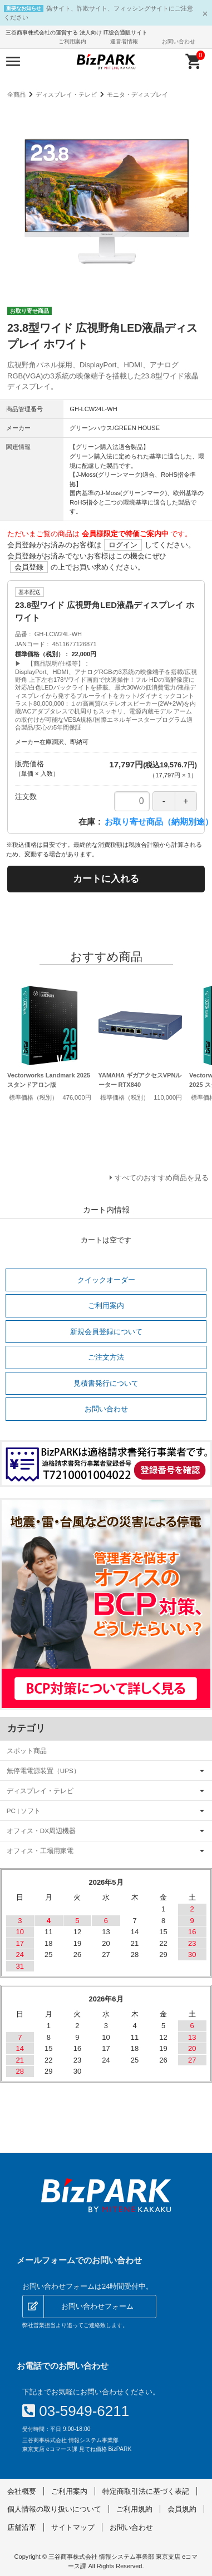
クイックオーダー (106, 1280)
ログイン (123, 545)
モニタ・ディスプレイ (137, 94)
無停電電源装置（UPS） (43, 1770)
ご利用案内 (72, 41)
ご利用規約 (134, 2509)
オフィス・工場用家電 (40, 1850)
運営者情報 (124, 41)
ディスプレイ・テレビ (66, 94)
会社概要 (21, 2491)
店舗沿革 (21, 2527)
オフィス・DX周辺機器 (41, 1830)
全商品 (16, 94)
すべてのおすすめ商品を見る (162, 1178)
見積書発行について (106, 1383)
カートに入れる (106, 878)
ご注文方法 (106, 1357)
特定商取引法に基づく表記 (145, 2491)
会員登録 (28, 567)
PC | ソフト (24, 1810)
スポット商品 (27, 1750)
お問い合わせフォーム (97, 2306)
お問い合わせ (178, 41)
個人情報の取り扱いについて (54, 2509)
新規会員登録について (106, 1331)
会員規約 (181, 2509)
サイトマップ (73, 2527)
